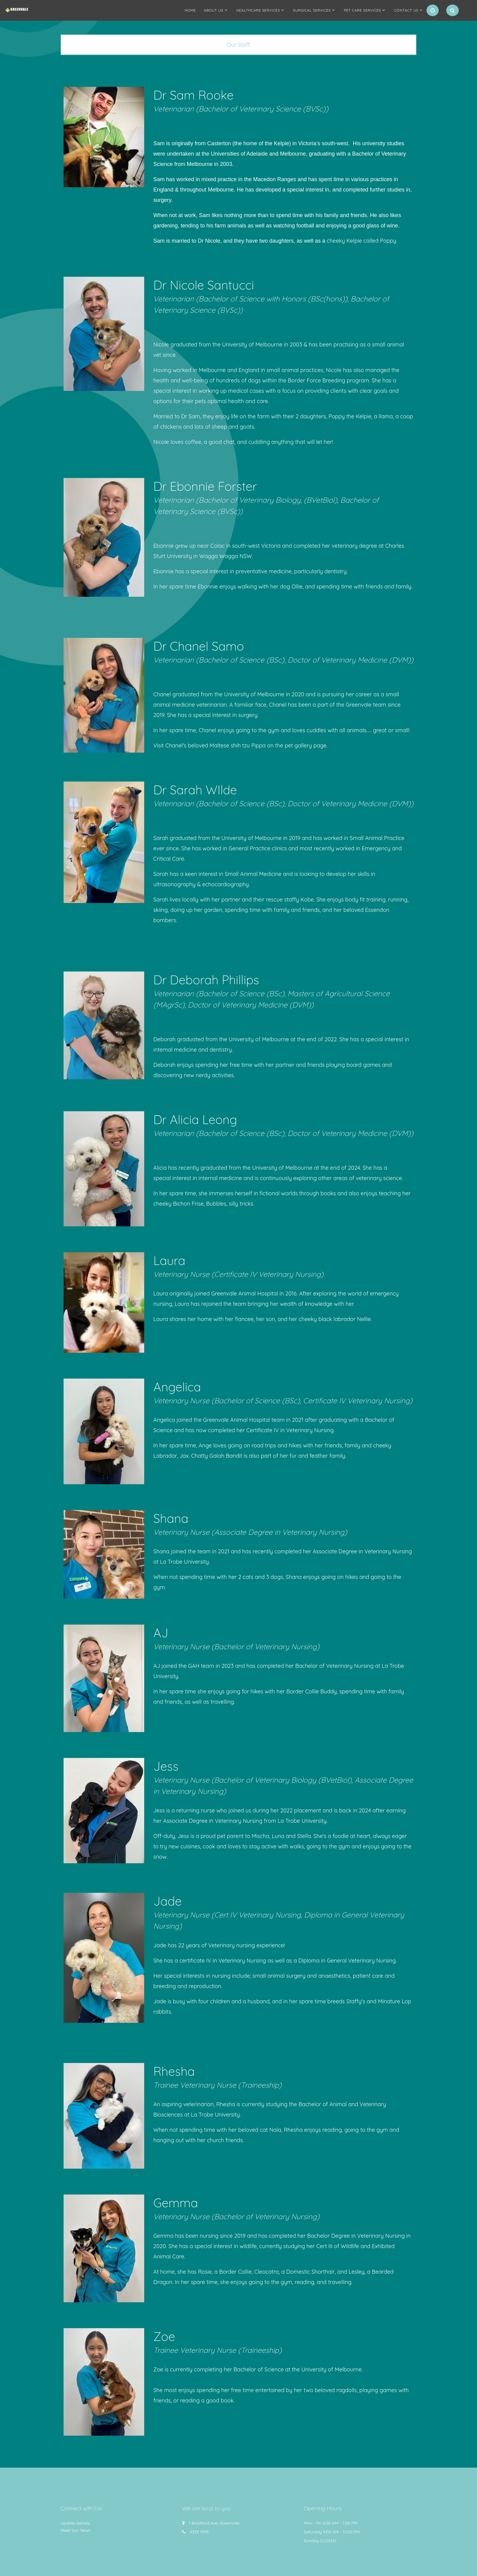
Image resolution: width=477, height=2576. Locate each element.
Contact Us (406, 10)
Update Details (75, 2523)
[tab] (238, 44)
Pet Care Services (362, 10)
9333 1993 (199, 2532)
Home (190, 10)
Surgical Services (312, 10)
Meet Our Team (76, 2530)
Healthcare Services (258, 10)
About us (213, 10)
